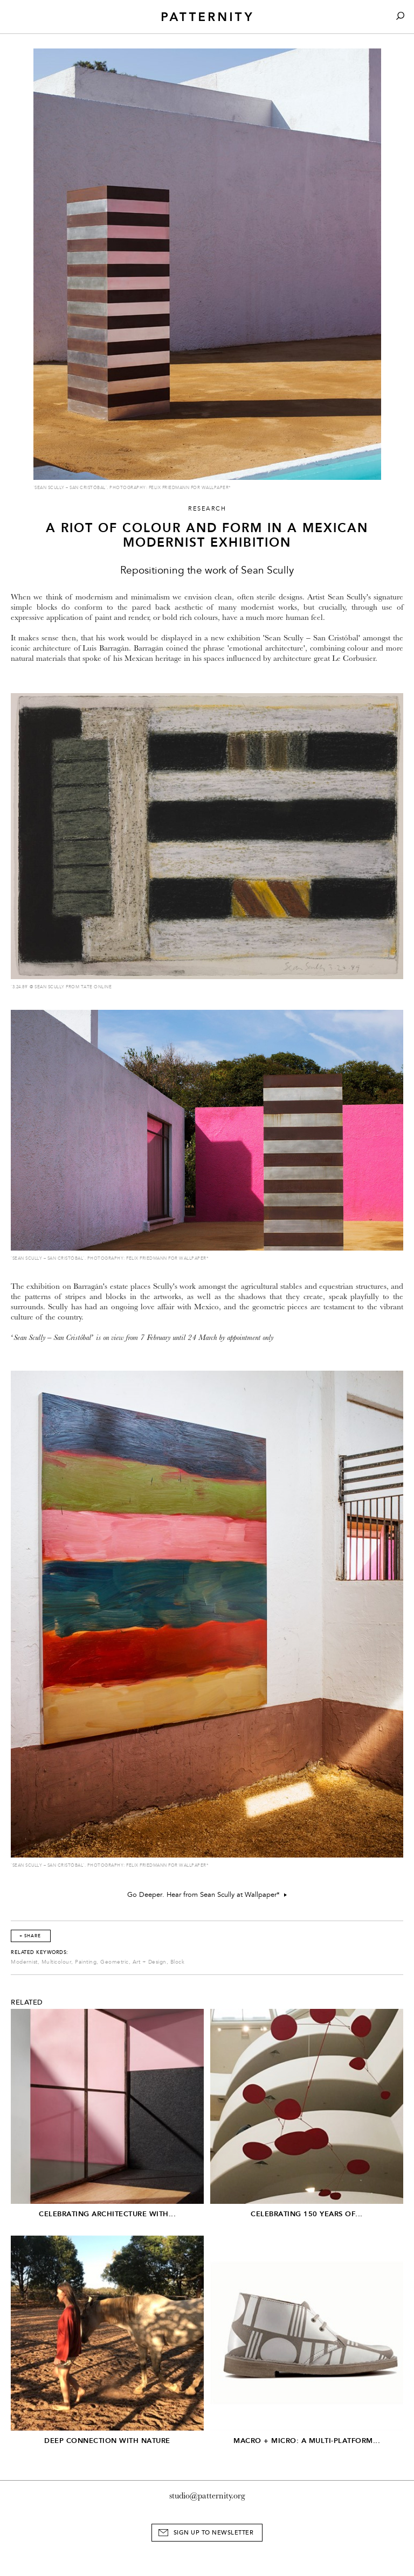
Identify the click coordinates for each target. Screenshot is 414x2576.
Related (27, 2002)
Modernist (24, 1962)
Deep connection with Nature (107, 2440)
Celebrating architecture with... (107, 2213)
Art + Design (150, 1962)
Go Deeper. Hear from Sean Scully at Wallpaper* (207, 1894)
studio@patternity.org (207, 2496)
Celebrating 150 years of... (307, 2213)
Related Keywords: (39, 1952)
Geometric (114, 1962)
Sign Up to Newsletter (214, 2532)
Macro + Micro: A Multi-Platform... (306, 2440)
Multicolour (57, 1962)
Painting (85, 1962)
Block (177, 1962)
